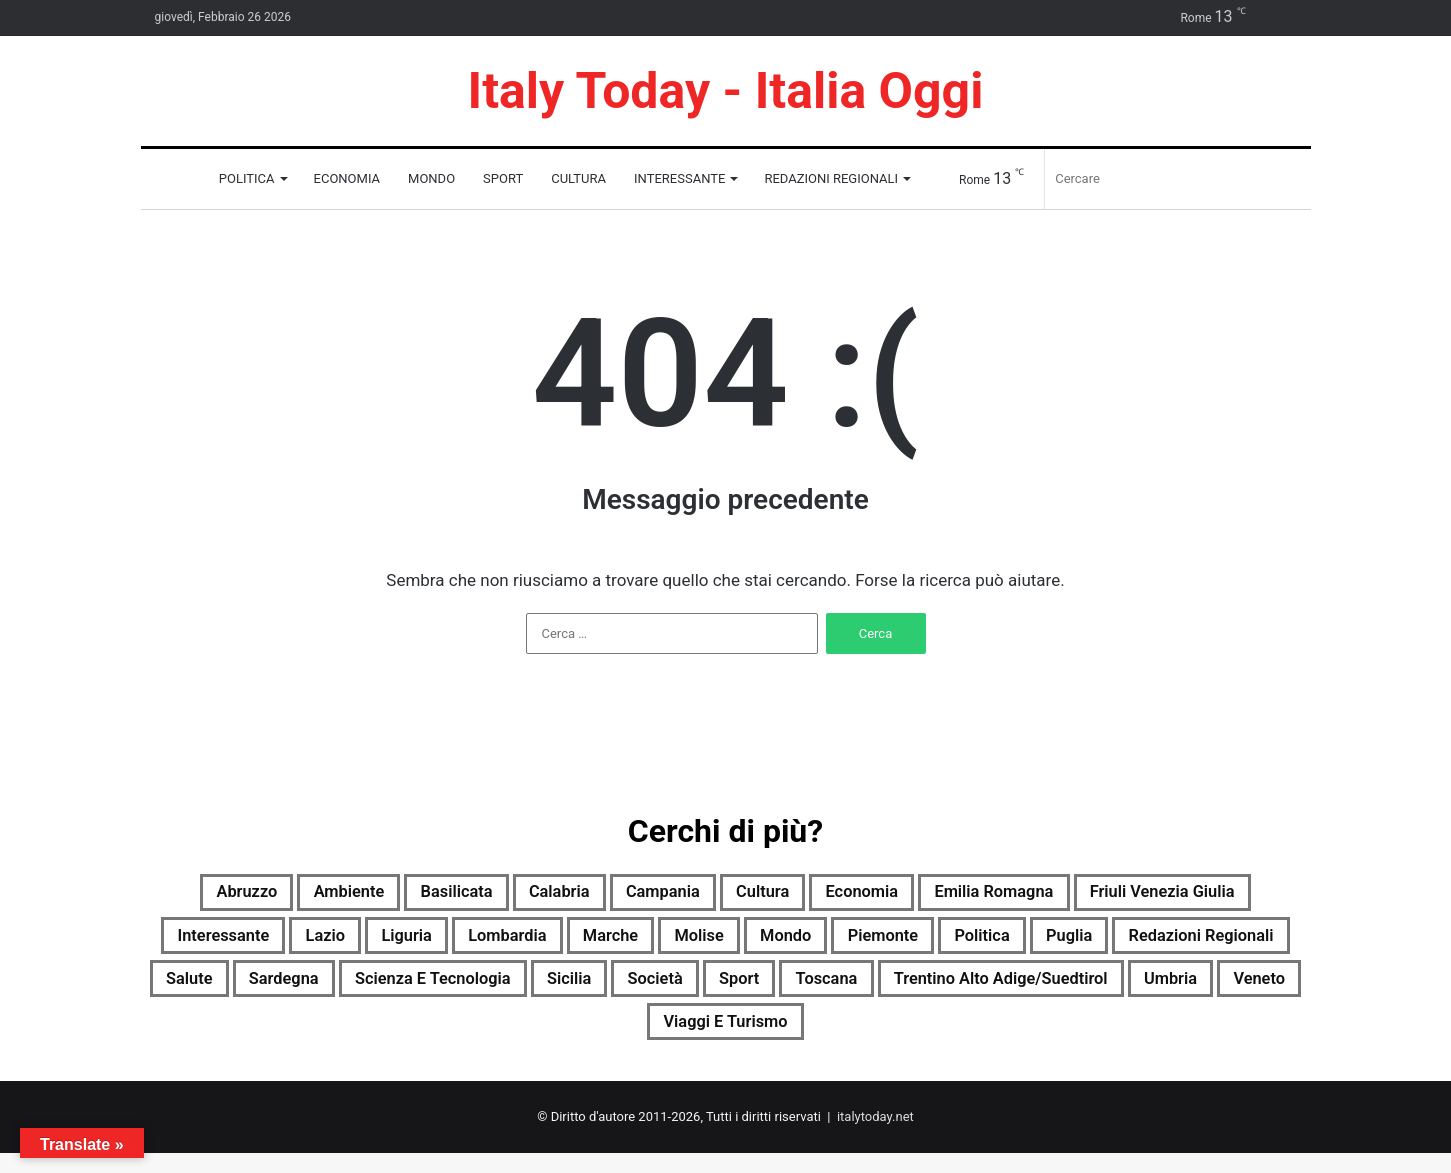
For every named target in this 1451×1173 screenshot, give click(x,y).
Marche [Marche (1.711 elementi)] (909, 943)
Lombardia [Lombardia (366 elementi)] (787, 943)
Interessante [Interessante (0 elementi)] (453, 943)
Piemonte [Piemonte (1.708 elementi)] (1228, 943)
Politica (247, 178)
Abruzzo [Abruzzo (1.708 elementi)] (266, 895)
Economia (347, 178)
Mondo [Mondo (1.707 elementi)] (1113, 943)
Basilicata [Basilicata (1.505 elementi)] (514, 895)
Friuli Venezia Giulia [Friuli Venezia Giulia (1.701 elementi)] (268, 943)
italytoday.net (875, 1136)
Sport (503, 178)
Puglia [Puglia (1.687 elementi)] (299, 991)
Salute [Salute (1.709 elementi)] (613, 991)
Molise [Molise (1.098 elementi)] (1012, 943)
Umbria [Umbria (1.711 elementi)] (786, 1039)
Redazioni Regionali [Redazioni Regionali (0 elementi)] (455, 991)
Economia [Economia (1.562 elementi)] (991, 895)
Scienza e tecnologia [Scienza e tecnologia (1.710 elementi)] (902, 991)
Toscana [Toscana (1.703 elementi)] (374, 1039)
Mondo (431, 178)
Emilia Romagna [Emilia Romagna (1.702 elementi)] (1148, 895)
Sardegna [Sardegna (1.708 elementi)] (723, 991)
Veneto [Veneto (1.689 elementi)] (890, 1039)
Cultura (578, 178)
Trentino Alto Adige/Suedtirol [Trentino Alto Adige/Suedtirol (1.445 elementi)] (584, 1039)
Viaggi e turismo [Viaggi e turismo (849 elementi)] (1038, 1039)
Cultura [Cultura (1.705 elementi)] (875, 895)
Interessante (679, 178)
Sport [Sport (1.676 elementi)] (1262, 991)
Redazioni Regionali (831, 178)
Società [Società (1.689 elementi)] (1164, 991)
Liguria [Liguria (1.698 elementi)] (668, 943)
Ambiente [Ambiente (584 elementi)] (387, 895)
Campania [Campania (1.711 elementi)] (757, 895)
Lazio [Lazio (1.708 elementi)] (573, 943)
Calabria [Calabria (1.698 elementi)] (635, 895)
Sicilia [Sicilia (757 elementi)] (1064, 991)
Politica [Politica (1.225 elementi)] (197, 991)
